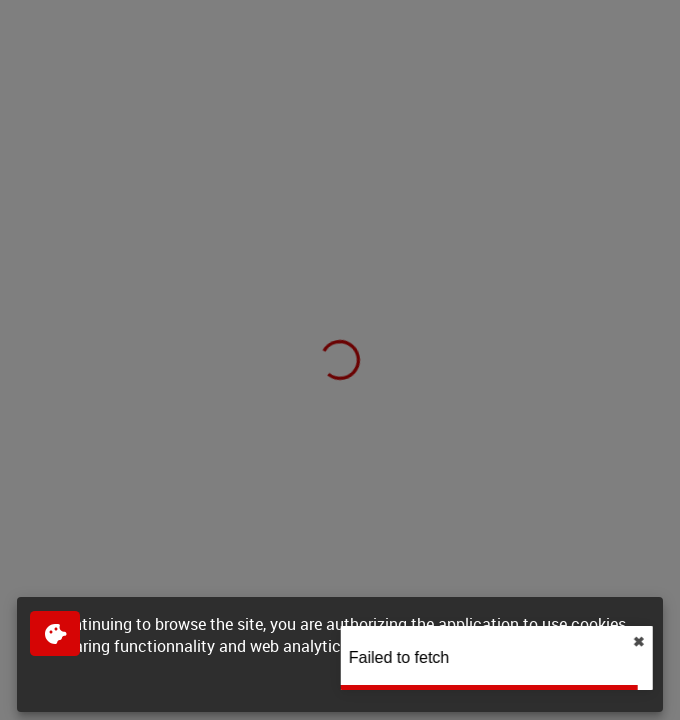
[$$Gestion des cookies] (55, 633)
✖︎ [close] (660, 642)
